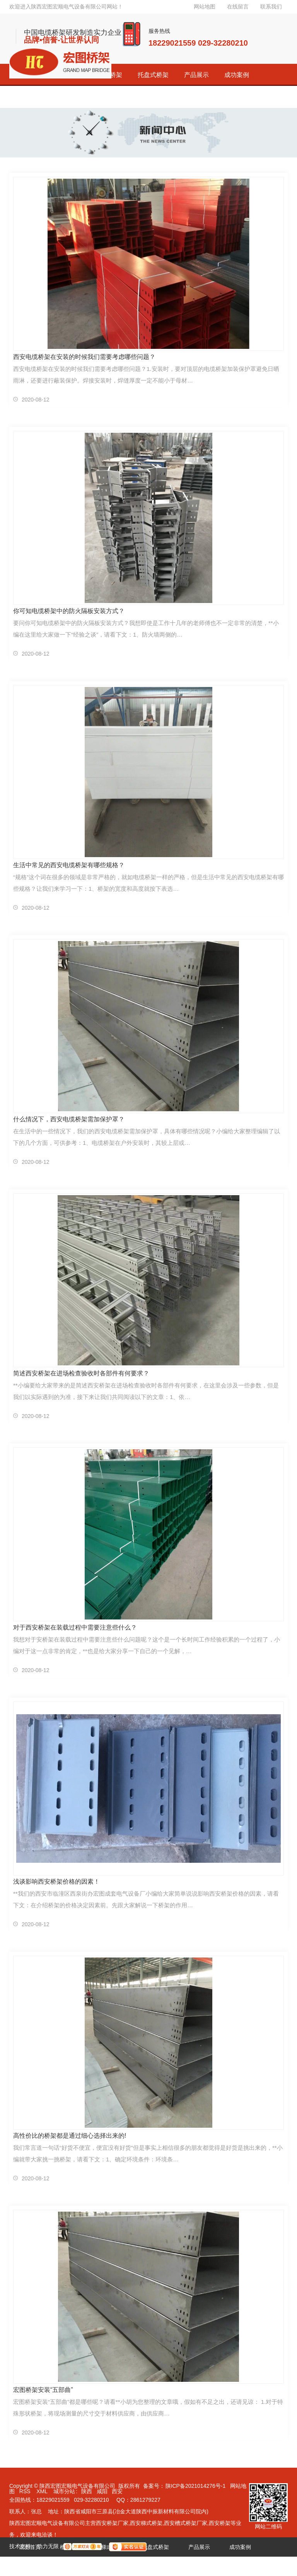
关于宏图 (153, 2566)
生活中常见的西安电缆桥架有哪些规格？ (69, 865)
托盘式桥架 (153, 75)
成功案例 (236, 75)
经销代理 (30, 2566)
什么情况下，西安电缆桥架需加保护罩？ (69, 1119)
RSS (25, 2491)
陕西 (86, 2491)
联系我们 (271, 6)
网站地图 (204, 6)
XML (42, 2491)
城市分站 (64, 2491)
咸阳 (102, 2491)
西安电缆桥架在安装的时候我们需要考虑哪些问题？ (84, 357)
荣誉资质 (71, 2566)
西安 (117, 2491)
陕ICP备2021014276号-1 (196, 2486)
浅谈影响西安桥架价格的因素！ (56, 1881)
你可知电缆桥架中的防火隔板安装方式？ (69, 611)
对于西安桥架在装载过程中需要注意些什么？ (75, 1627)
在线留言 (238, 6)
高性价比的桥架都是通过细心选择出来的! (69, 2135)
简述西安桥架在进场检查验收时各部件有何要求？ (81, 1373)
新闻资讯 (112, 2566)
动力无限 (48, 2546)
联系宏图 (194, 2566)
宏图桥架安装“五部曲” (43, 2389)
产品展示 (196, 75)
